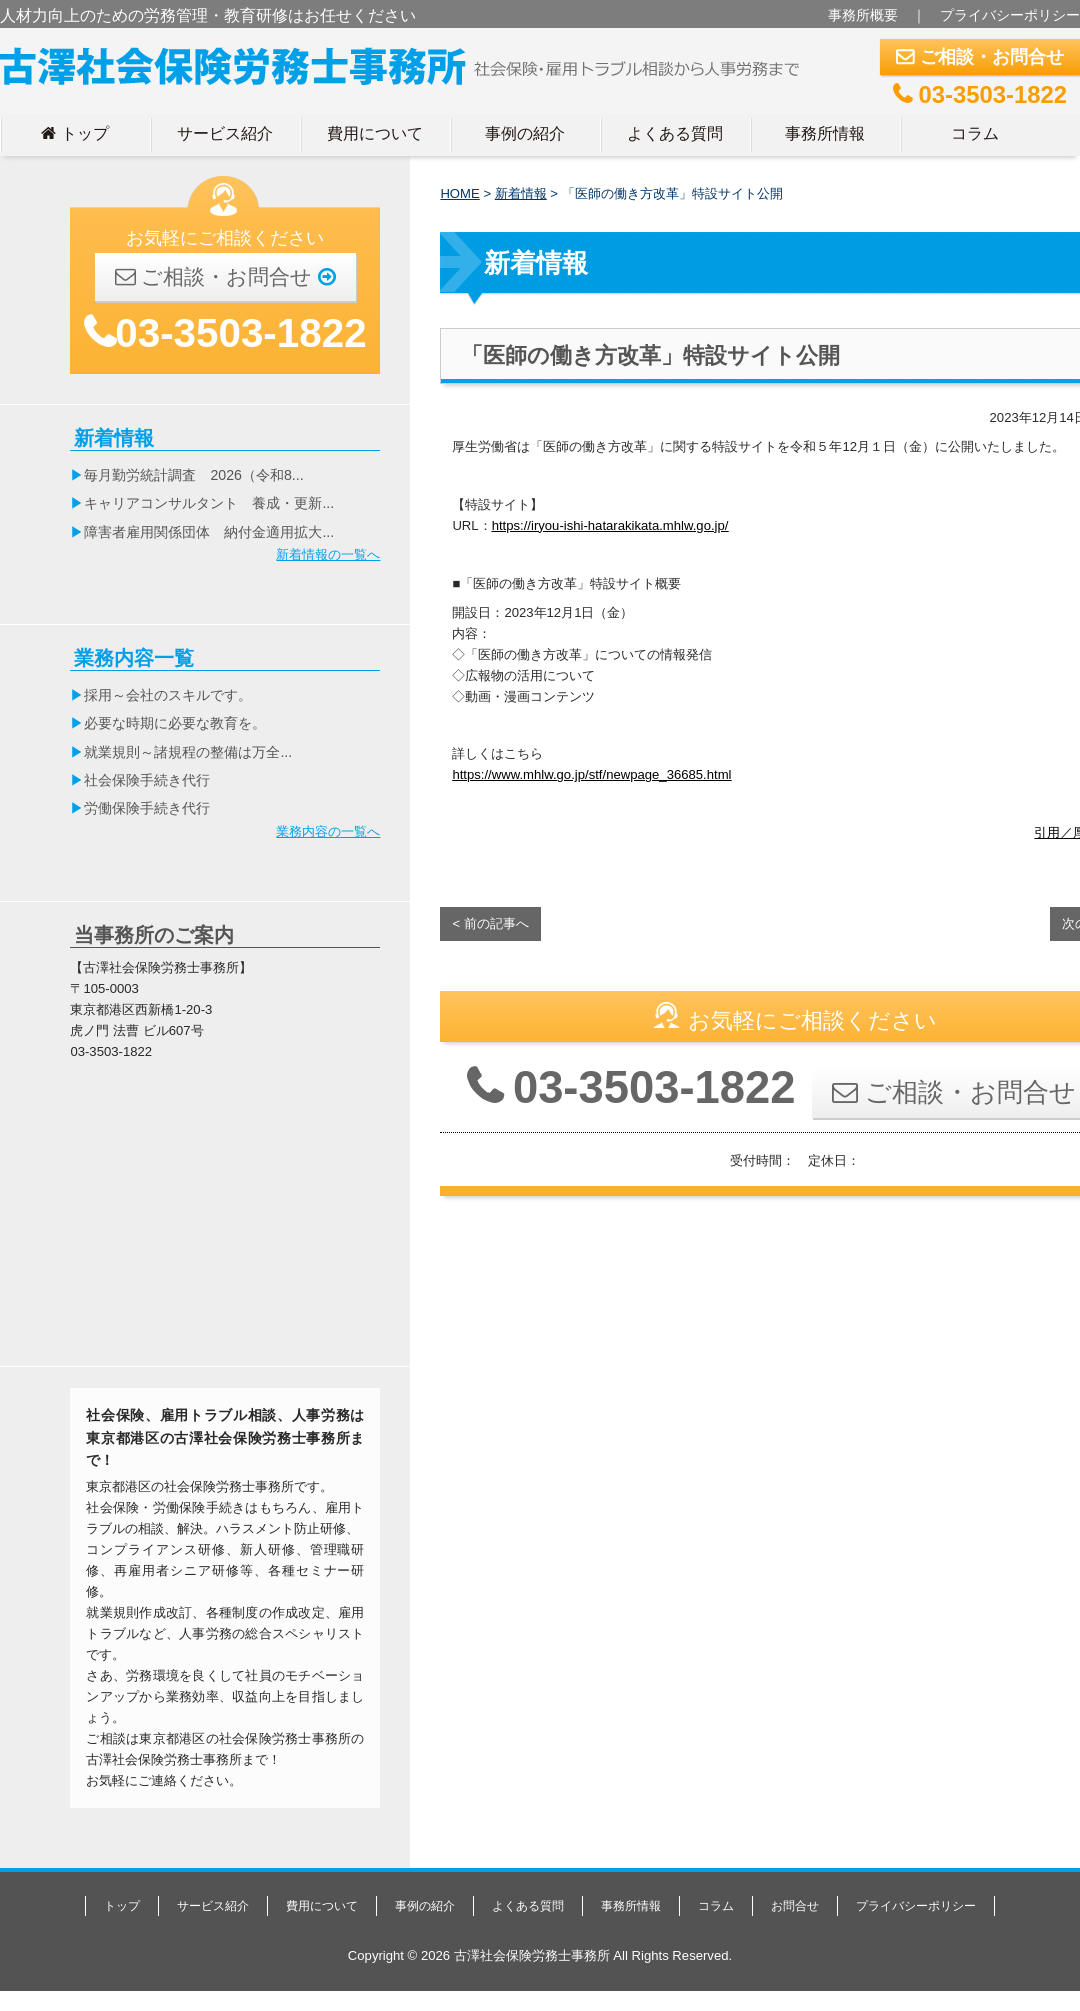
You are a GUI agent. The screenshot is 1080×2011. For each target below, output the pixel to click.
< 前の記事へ (490, 923)
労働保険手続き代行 (147, 808)
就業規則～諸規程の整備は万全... (188, 752)
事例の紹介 (525, 133)
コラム (975, 133)
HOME (459, 193)
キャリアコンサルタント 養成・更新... (209, 503)
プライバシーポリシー (1010, 15)
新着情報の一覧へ (328, 554)
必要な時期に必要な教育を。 (175, 723)
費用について (375, 133)
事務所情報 (825, 133)
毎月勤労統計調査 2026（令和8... (193, 475)
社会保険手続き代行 (147, 780)
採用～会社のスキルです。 (168, 695)
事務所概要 (863, 15)
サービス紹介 (225, 133)
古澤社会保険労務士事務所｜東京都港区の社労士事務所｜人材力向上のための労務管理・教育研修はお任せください (408, 62)
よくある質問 (675, 133)
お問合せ (795, 1906)
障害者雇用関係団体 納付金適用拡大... (209, 532)
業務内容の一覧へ (328, 831)
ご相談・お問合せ (979, 57)
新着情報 (521, 193)
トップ (75, 133)
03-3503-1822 (980, 94)
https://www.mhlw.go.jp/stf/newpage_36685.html (591, 774)
